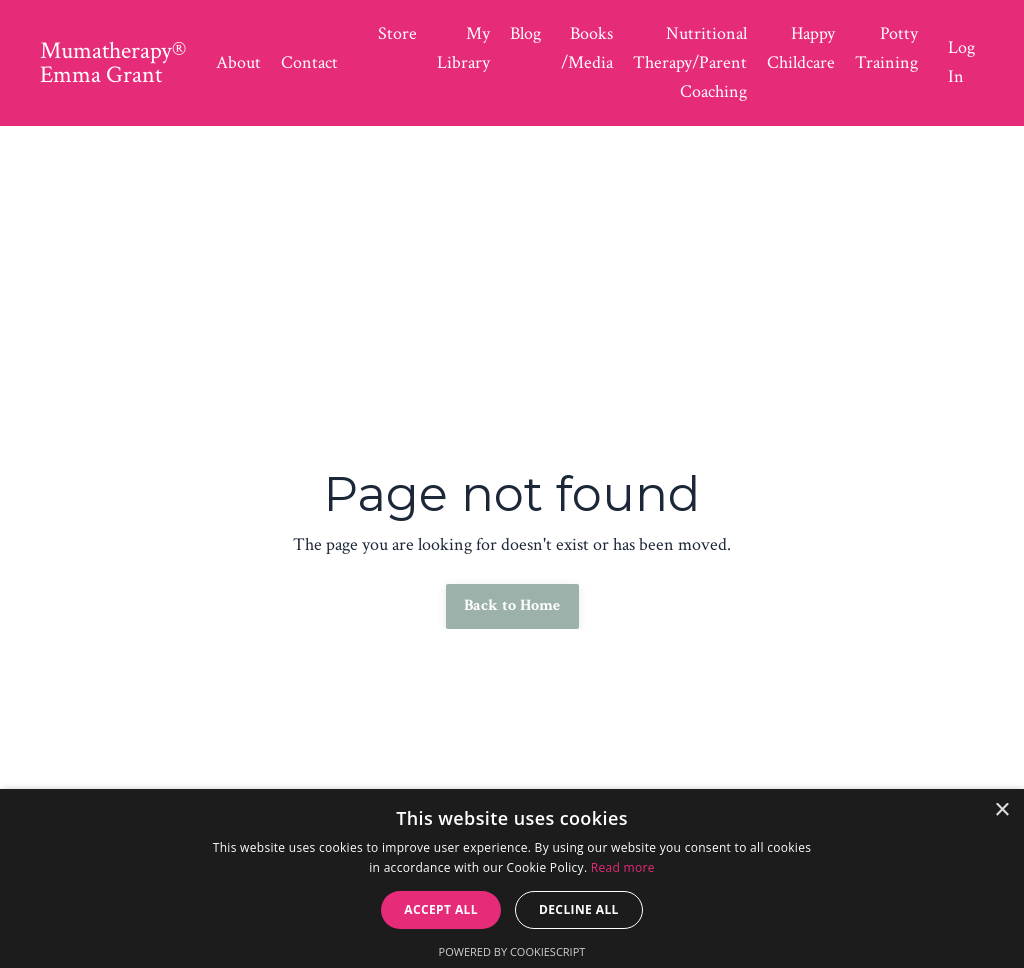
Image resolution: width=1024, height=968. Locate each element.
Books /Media (587, 48)
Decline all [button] (579, 909)
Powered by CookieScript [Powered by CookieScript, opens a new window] (512, 951)
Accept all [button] (441, 909)
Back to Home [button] (512, 605)
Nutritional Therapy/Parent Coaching (690, 62)
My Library (463, 48)
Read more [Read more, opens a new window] (623, 867)
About (238, 62)
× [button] (1001, 810)
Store (397, 33)
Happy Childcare (801, 48)
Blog (525, 33)
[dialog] (512, 878)
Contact (309, 62)
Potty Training (886, 48)
